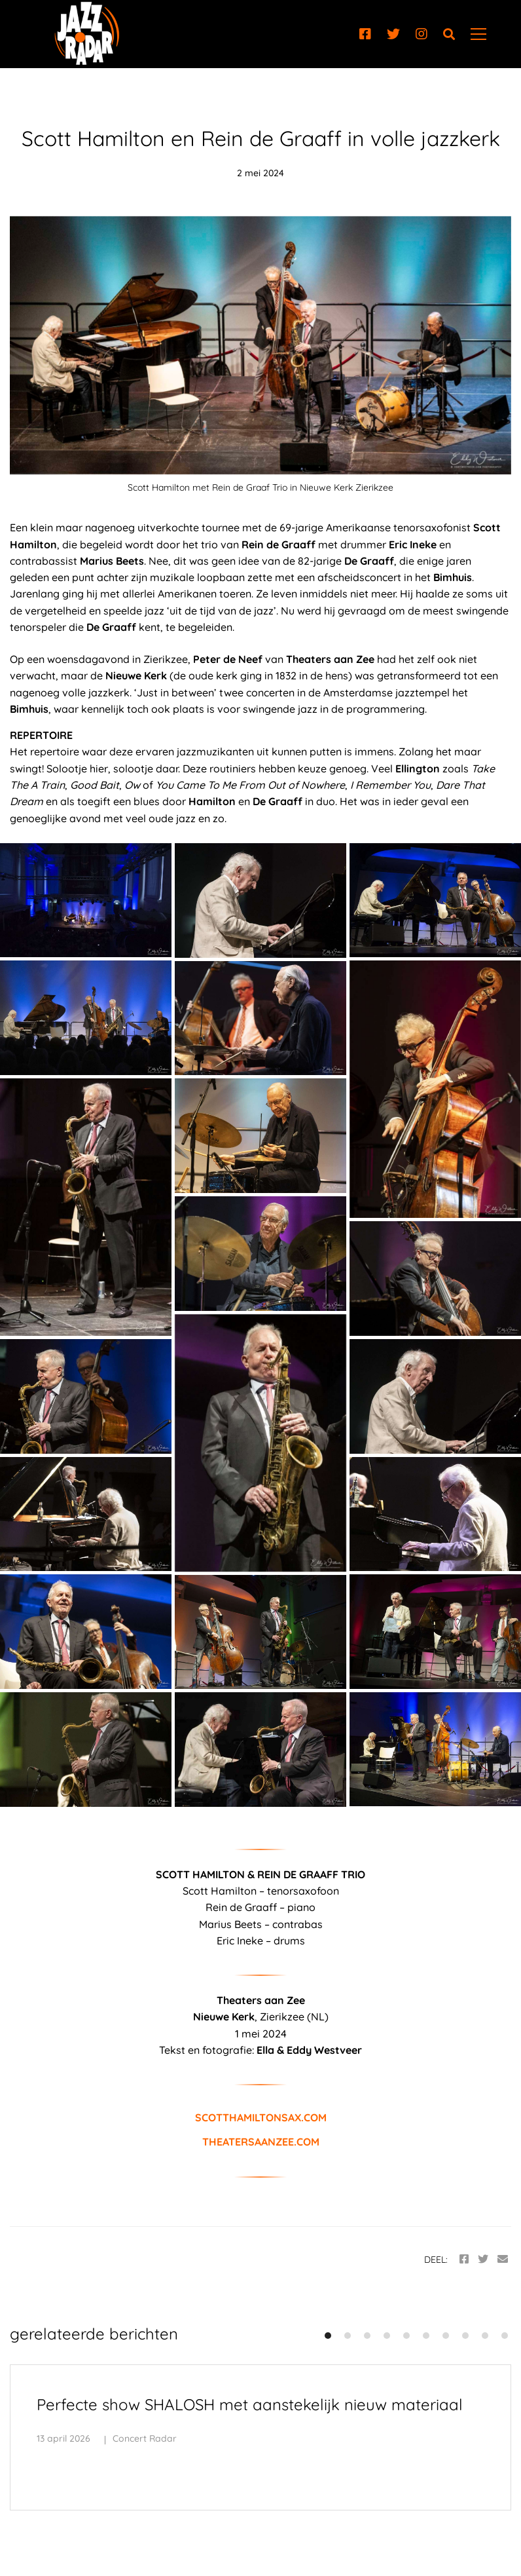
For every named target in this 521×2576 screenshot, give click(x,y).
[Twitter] (393, 34)
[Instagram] (421, 34)
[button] (327, 2335)
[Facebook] (365, 34)
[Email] (502, 2259)
